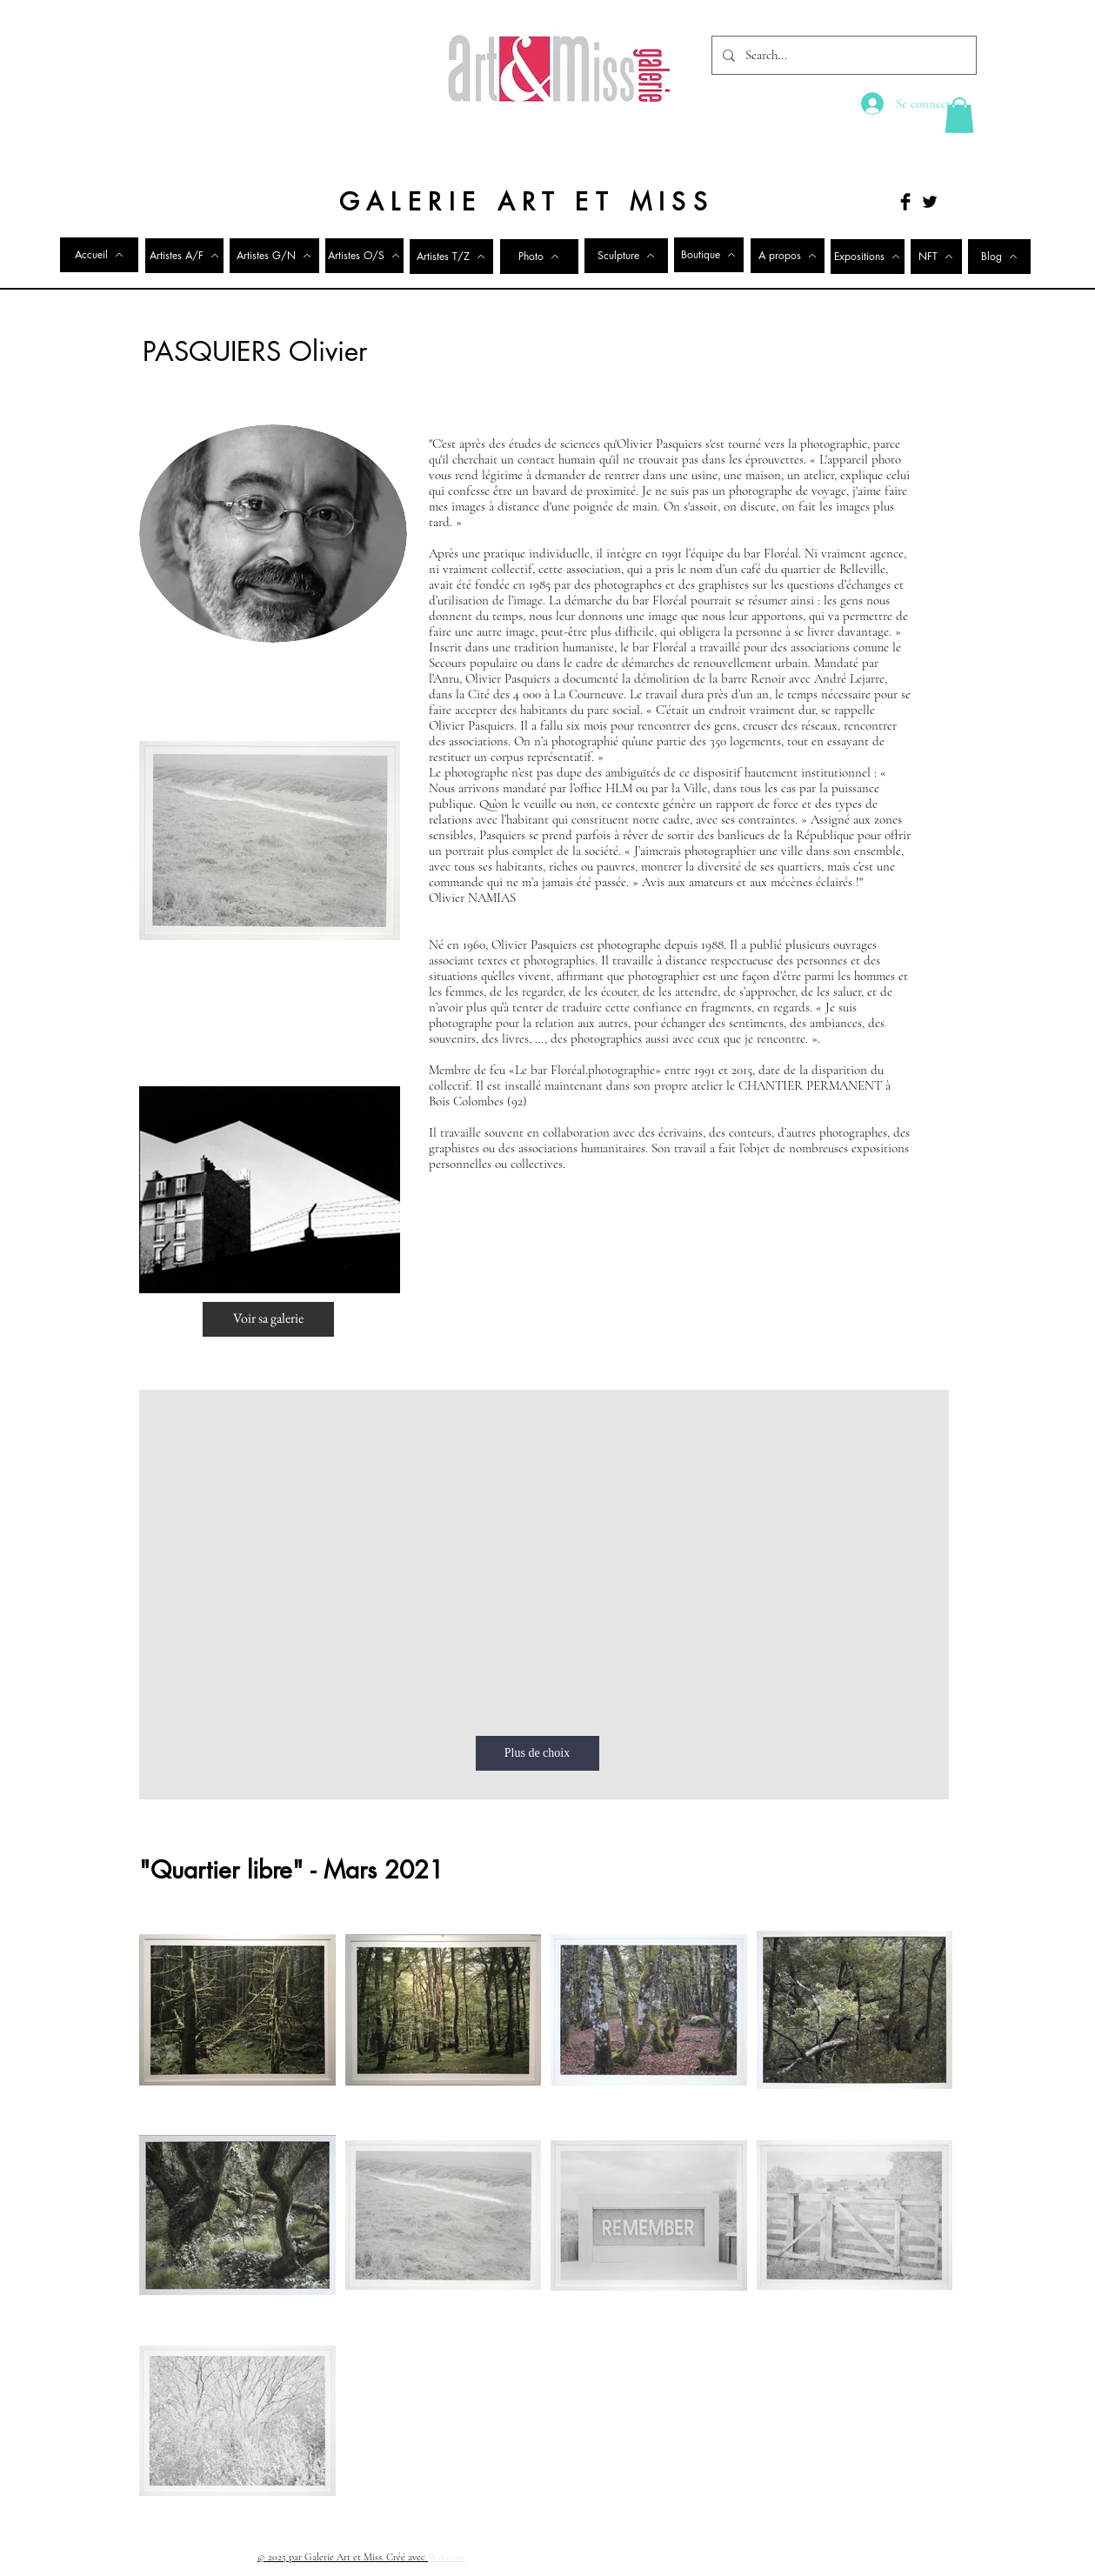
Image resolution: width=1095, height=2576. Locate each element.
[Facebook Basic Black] (905, 201)
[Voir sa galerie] (268, 1319)
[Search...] (842, 55)
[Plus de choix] (537, 1753)
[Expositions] (868, 256)
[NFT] (936, 256)
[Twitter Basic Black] (929, 201)
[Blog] (999, 256)
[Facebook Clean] (872, 2556)
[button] (959, 115)
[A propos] (788, 255)
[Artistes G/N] (274, 255)
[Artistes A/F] (184, 255)
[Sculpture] (626, 255)
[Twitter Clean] (895, 2556)
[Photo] (539, 256)
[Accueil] (99, 254)
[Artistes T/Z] (451, 256)
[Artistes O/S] (364, 255)
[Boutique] (709, 254)
